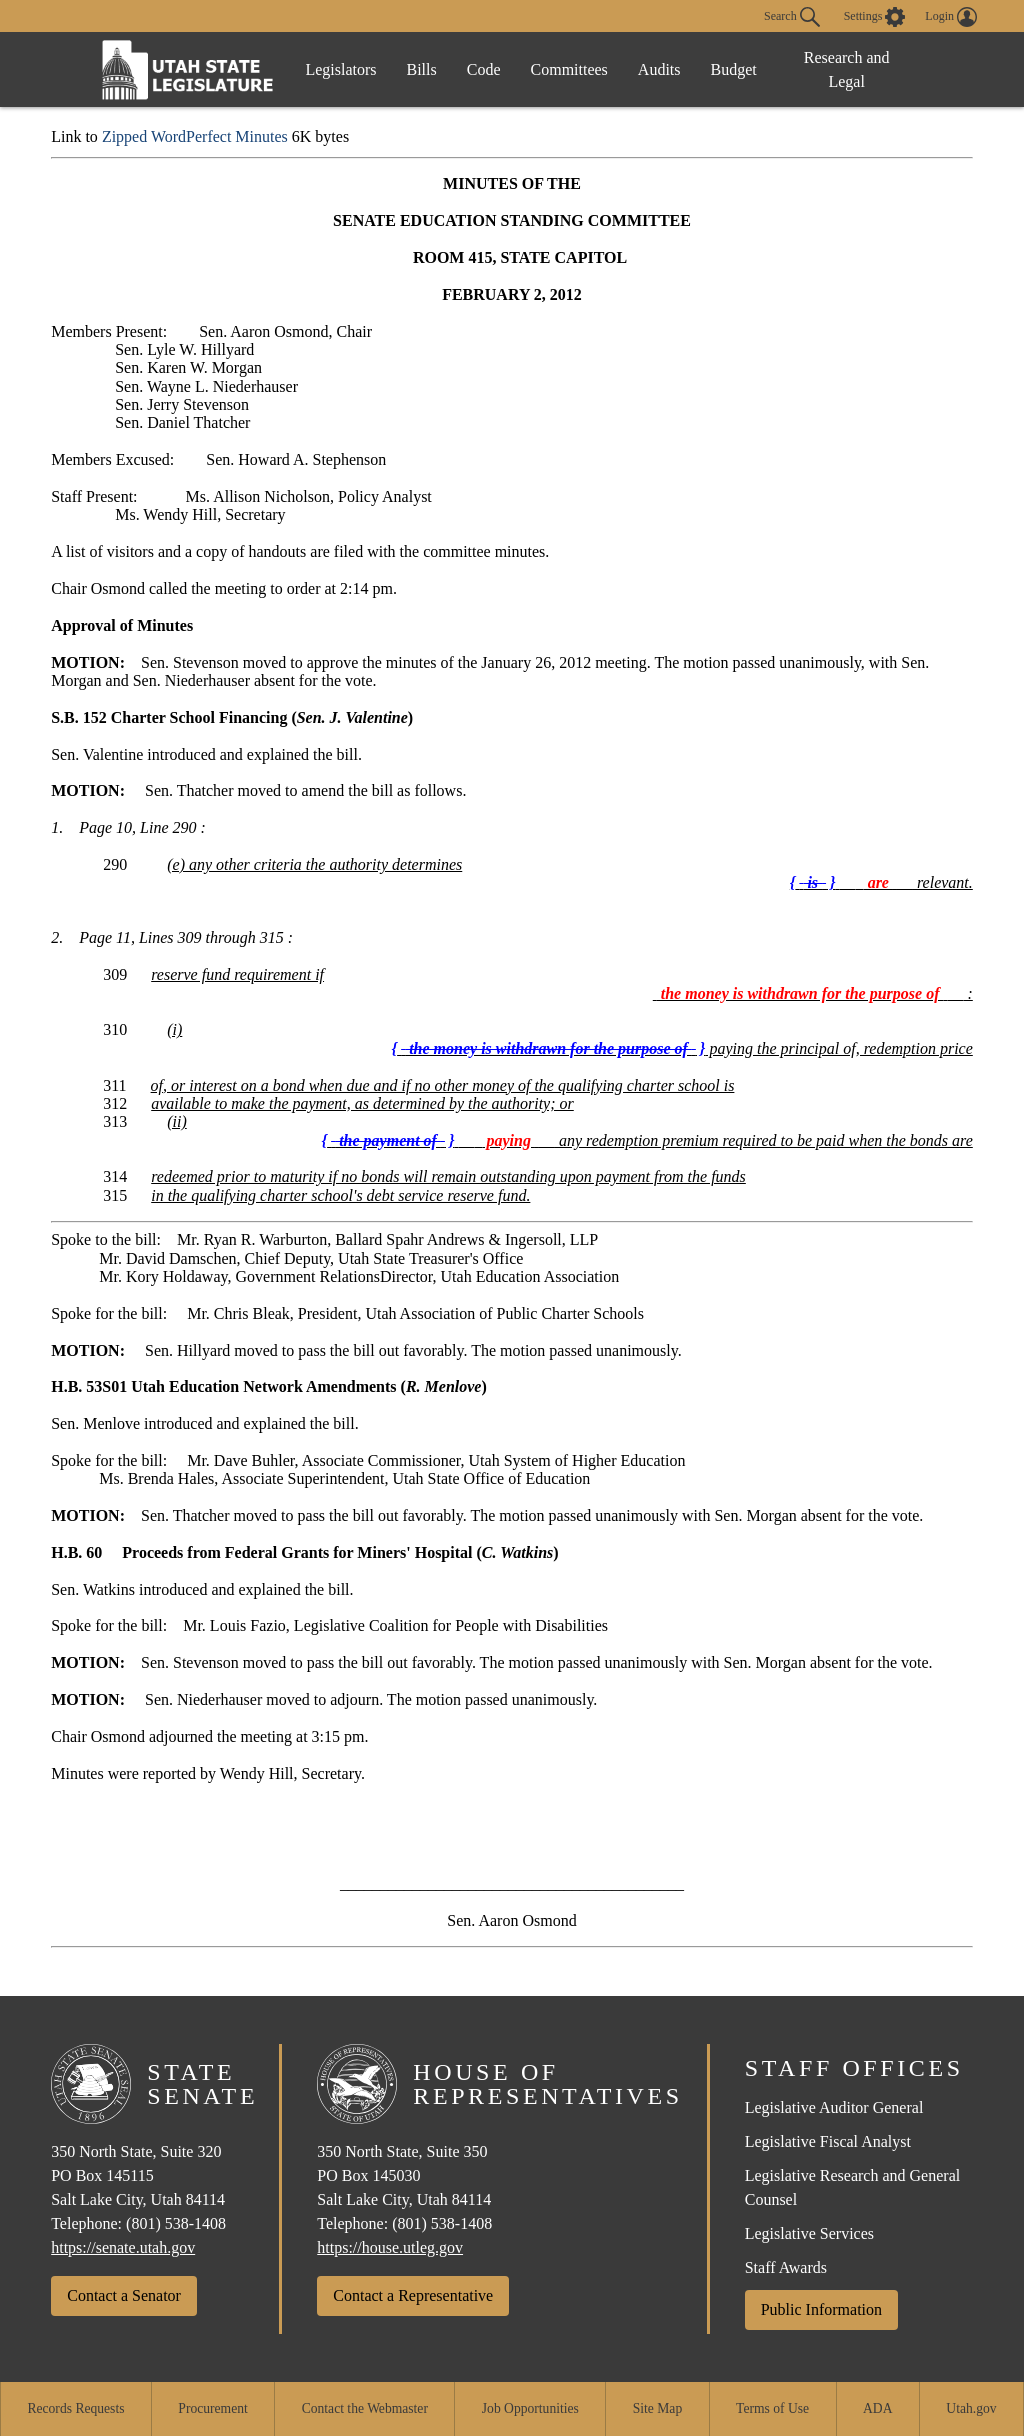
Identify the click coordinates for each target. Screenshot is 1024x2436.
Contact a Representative (413, 2295)
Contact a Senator (124, 2295)
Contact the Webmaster (365, 2408)
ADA (877, 2408)
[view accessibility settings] (875, 17)
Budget (734, 69)
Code (484, 69)
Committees (569, 69)
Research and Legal (847, 69)
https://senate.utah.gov (123, 2247)
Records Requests (75, 2408)
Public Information (821, 2309)
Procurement (212, 2408)
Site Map (657, 2408)
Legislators (340, 69)
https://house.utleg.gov (390, 2247)
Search (792, 17)
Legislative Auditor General (834, 2107)
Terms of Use (772, 2408)
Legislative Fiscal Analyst (828, 2141)
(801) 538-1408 (176, 2223)
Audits (659, 69)
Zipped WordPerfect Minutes (195, 136)
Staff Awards (786, 2267)
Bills (422, 69)
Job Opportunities (530, 2408)
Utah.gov (971, 2408)
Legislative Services (809, 2233)
